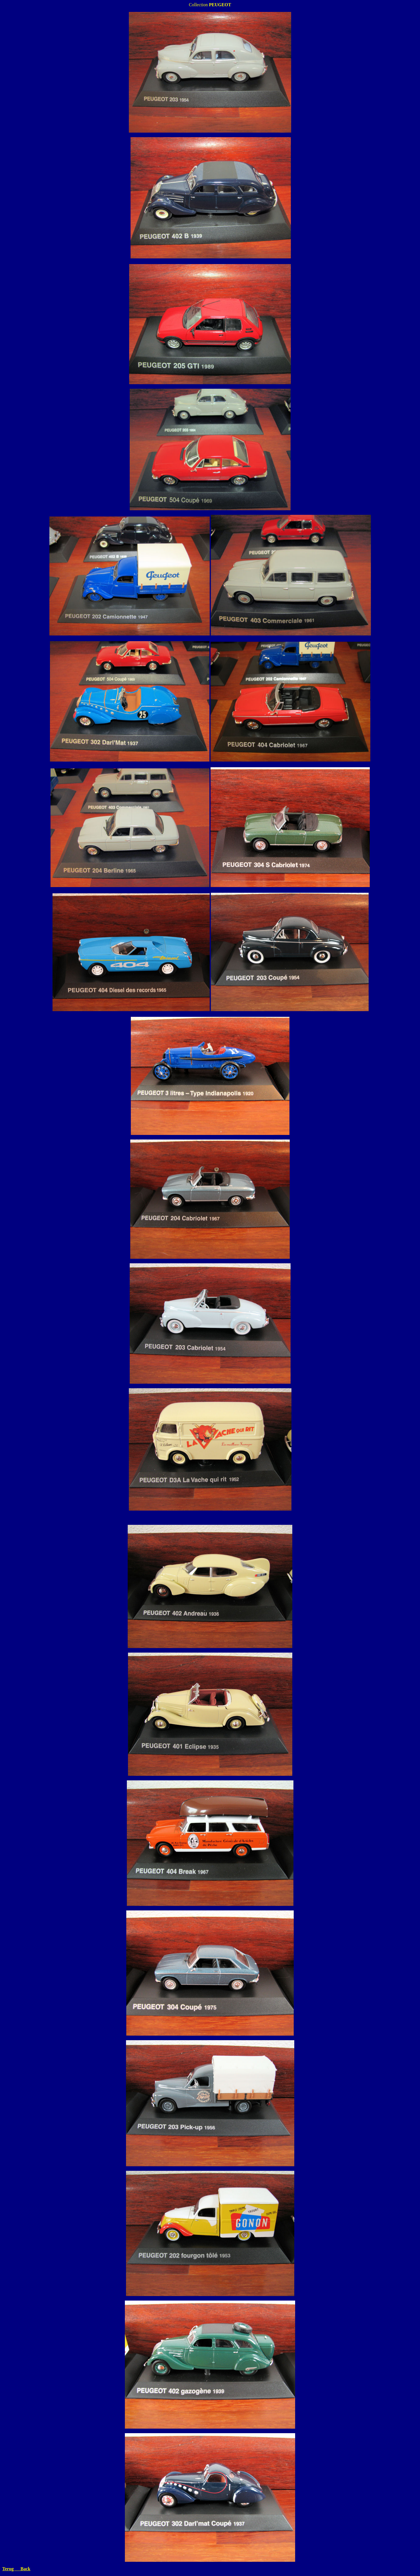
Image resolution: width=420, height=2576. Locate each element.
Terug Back (16, 2568)
